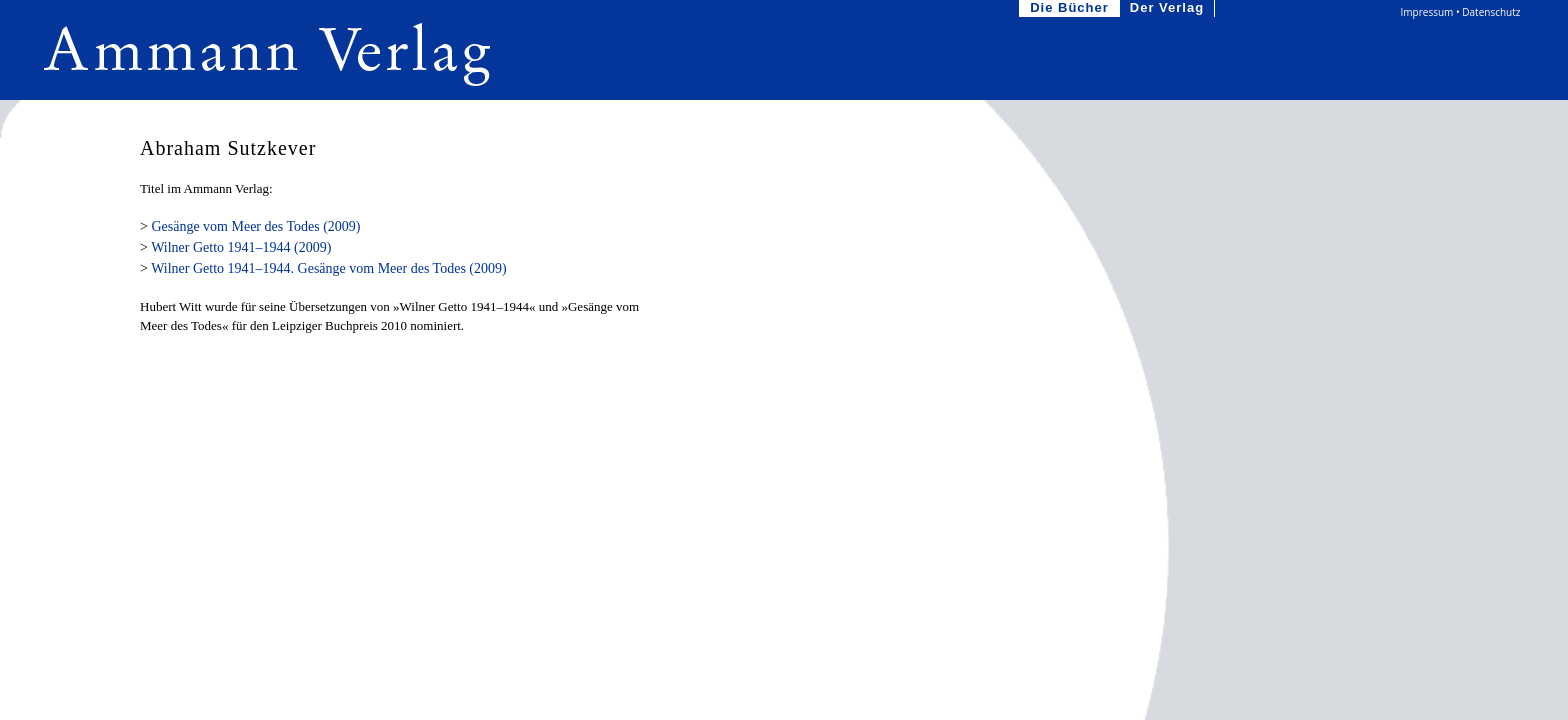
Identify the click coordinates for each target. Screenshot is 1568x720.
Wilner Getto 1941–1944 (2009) (241, 247)
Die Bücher (1071, 8)
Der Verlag (1169, 8)
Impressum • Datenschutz (1461, 12)
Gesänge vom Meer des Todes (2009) (255, 226)
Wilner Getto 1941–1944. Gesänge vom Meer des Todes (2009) (329, 268)
